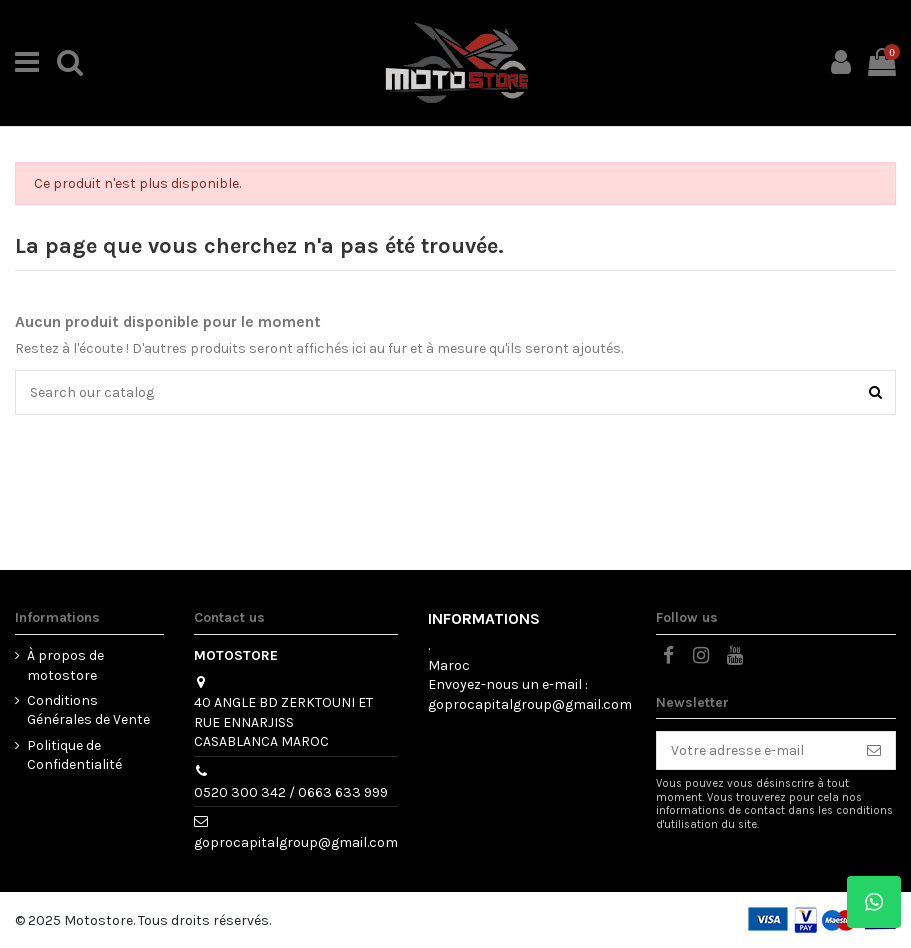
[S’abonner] (874, 751)
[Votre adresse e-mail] (755, 751)
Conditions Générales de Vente (88, 710)
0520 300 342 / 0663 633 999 (291, 792)
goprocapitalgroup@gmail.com (296, 842)
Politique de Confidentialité (74, 755)
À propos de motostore (65, 665)
